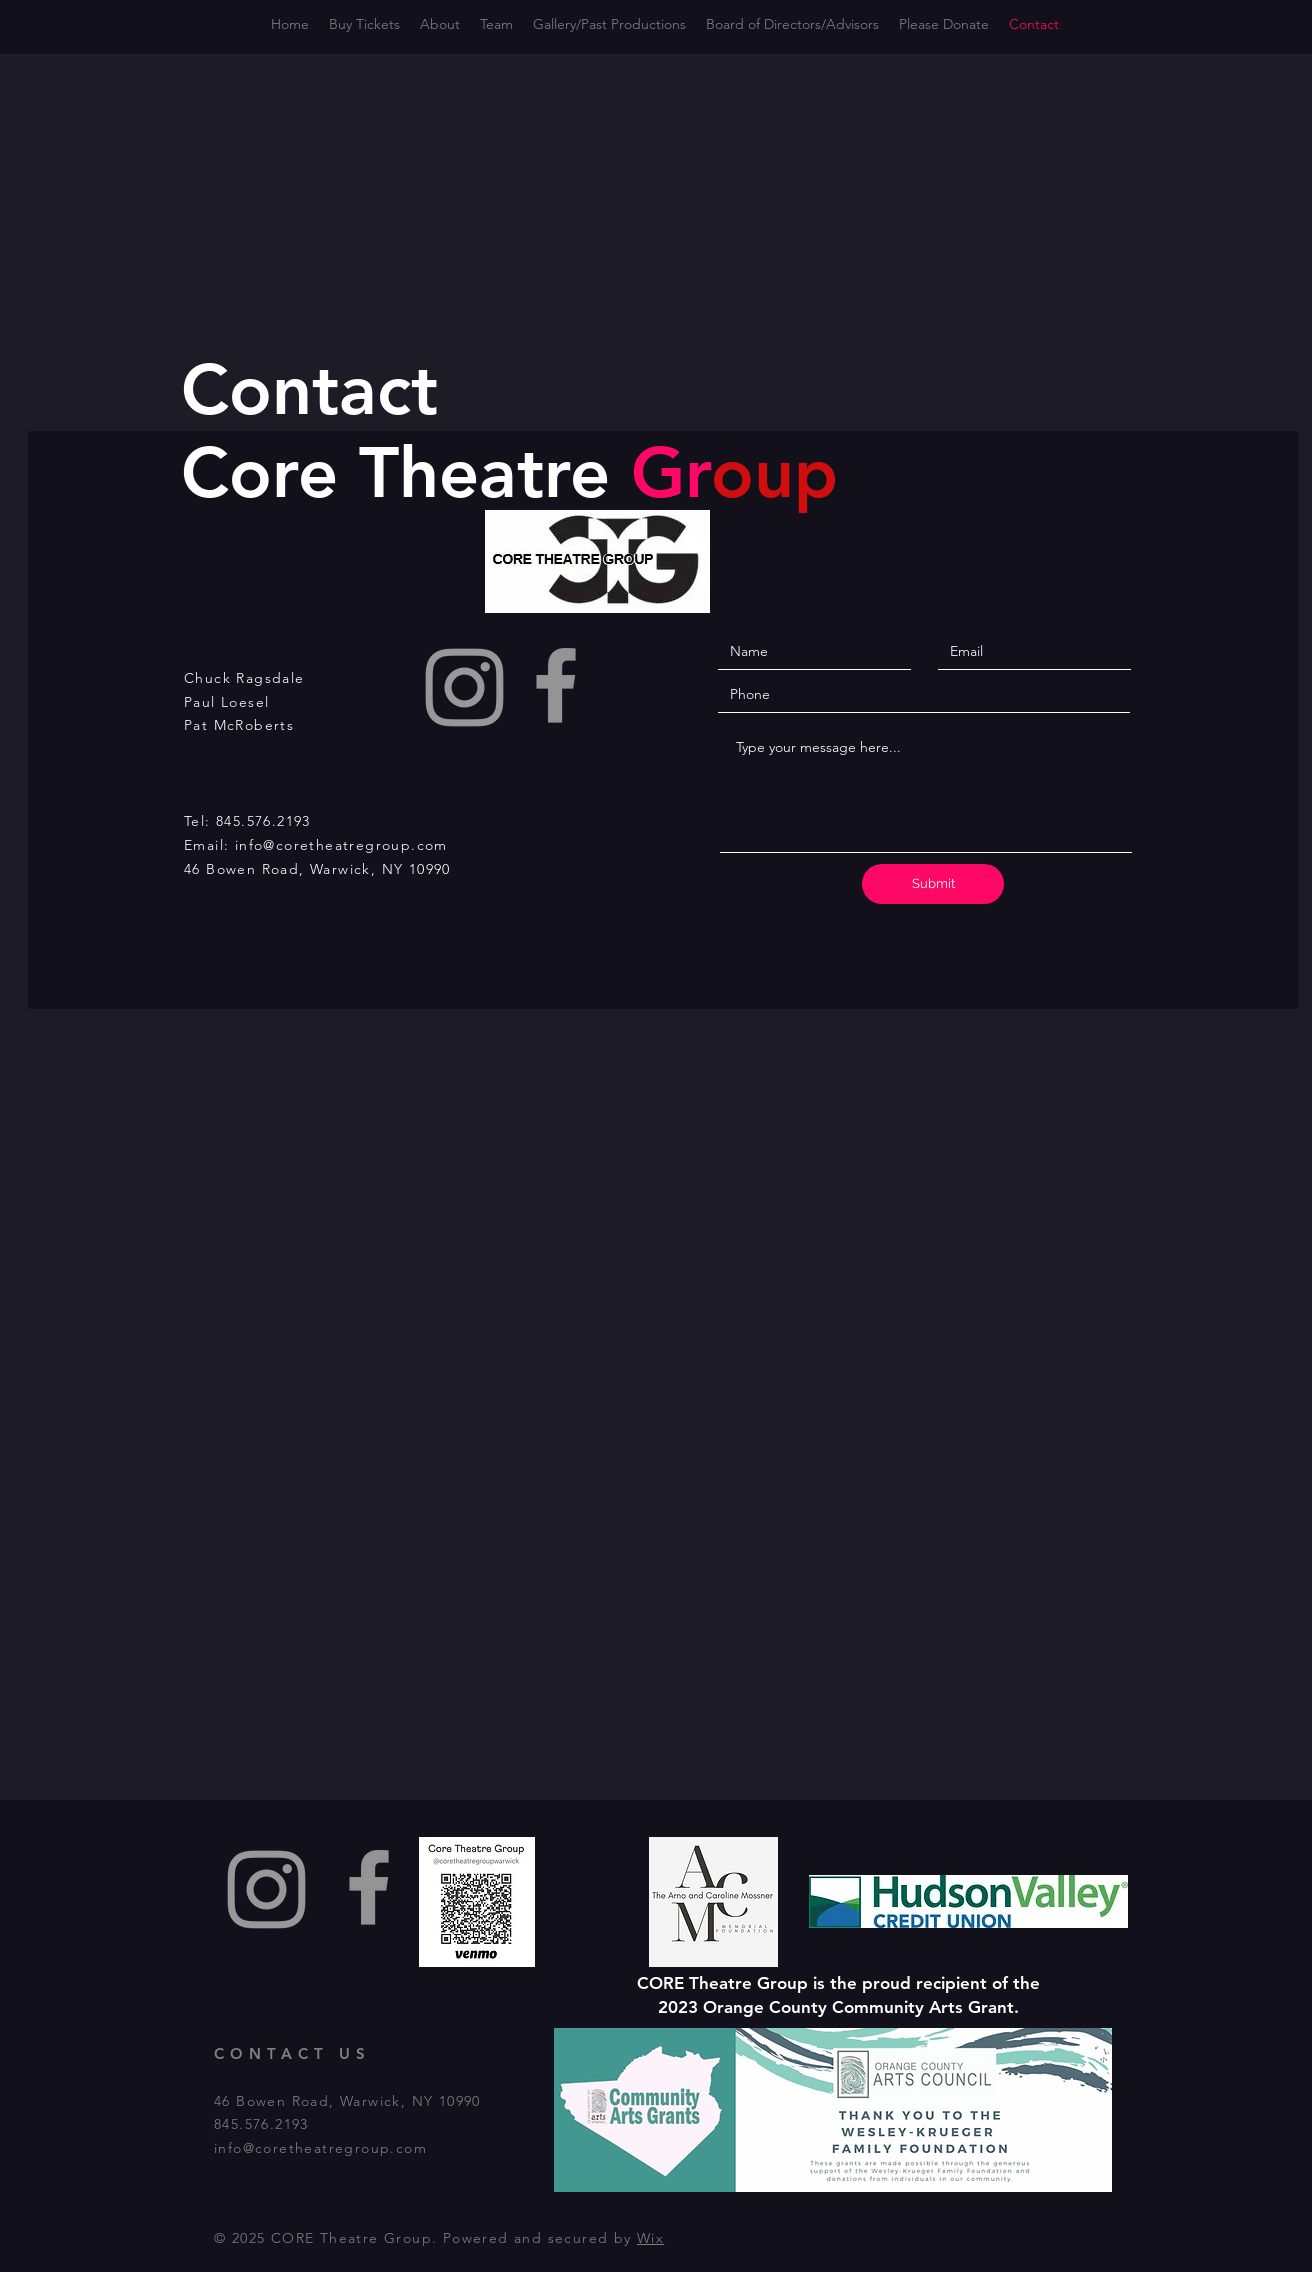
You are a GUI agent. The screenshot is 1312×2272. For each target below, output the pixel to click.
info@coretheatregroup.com (341, 845)
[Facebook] (556, 685)
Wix (650, 2238)
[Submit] (933, 884)
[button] (792, 24)
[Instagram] (464, 687)
